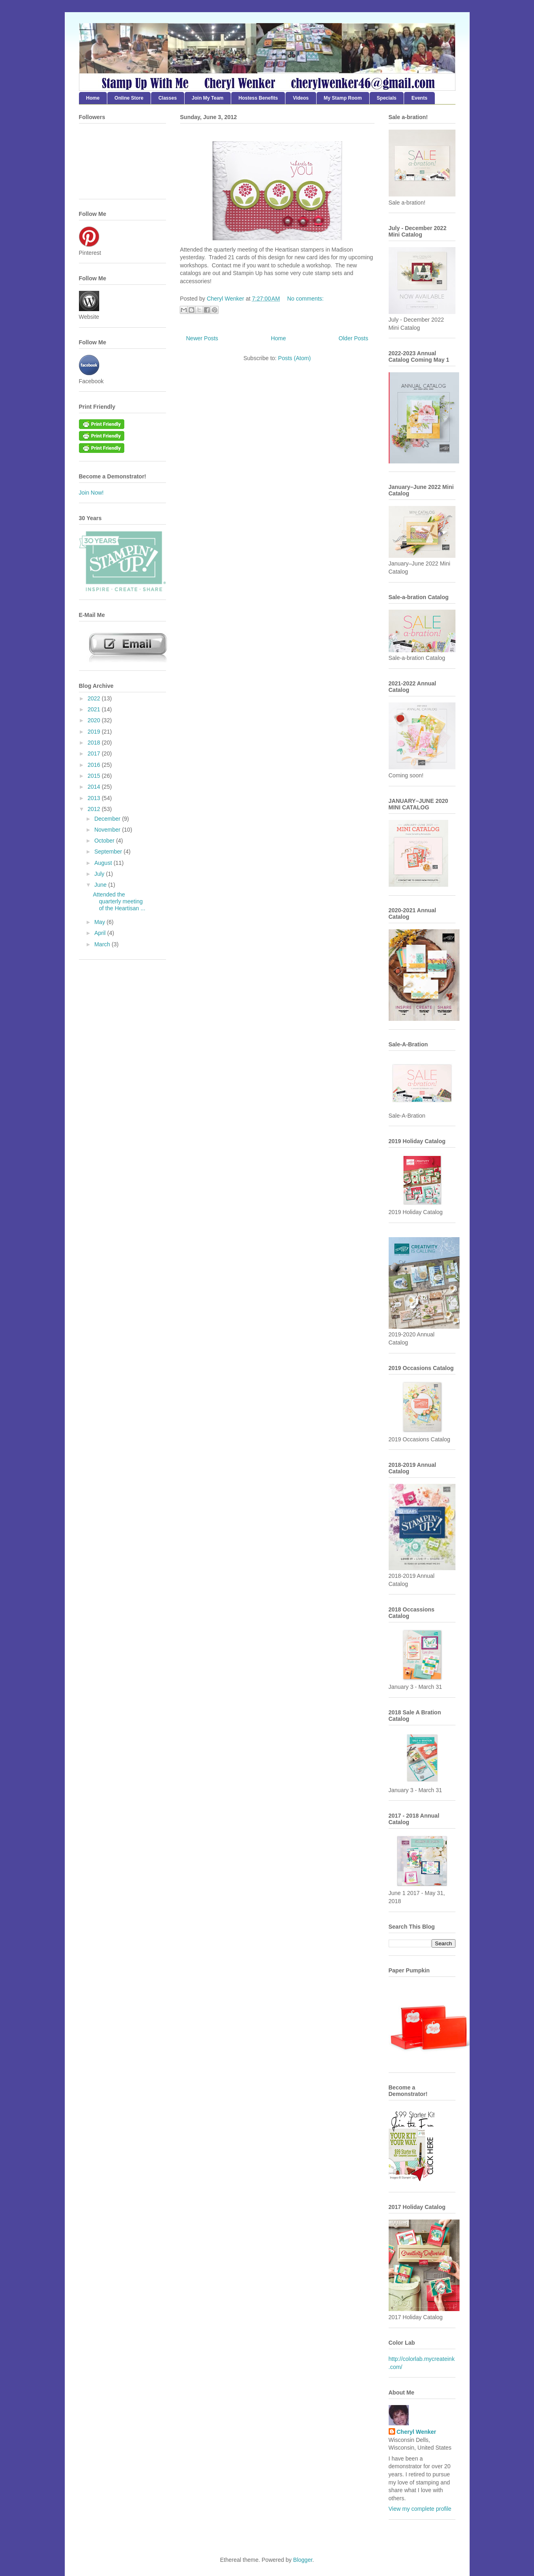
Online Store (129, 98)
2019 (94, 731)
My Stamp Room (343, 98)
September (108, 851)
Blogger (302, 2560)
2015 (94, 776)
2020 (94, 720)
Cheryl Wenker (416, 2432)
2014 (94, 786)
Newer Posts (202, 338)
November (108, 829)
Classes (167, 98)
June (101, 884)
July (100, 874)
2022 (94, 698)
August (103, 863)
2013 (94, 798)
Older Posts (353, 338)
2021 (94, 709)
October (105, 840)
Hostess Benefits (258, 98)
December (108, 818)
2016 (94, 765)
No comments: (305, 298)
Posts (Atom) (294, 358)
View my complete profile (420, 2509)
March (103, 944)
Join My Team (207, 98)
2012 (94, 809)
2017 (94, 753)
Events (419, 98)
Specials (387, 98)
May (100, 922)
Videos (300, 98)
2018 (94, 742)
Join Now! (91, 492)
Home (93, 98)
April (100, 933)
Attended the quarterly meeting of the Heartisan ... (119, 901)
